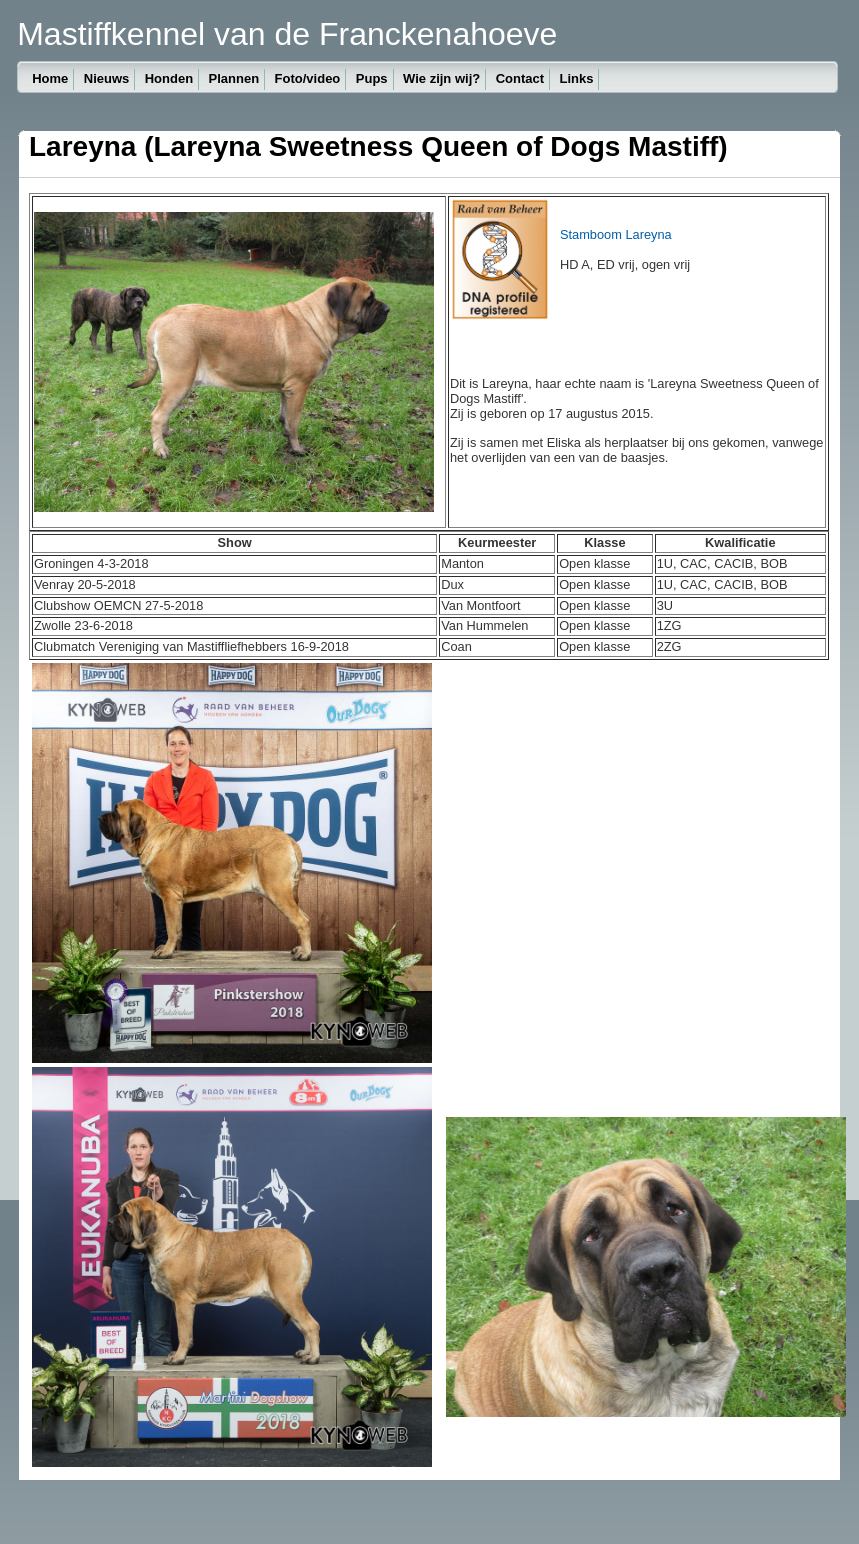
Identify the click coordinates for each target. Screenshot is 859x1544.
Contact (520, 78)
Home (50, 78)
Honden (169, 78)
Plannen (234, 78)
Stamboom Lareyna (616, 234)
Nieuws (107, 78)
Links (576, 78)
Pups (372, 78)
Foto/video (308, 78)
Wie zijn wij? (441, 78)
